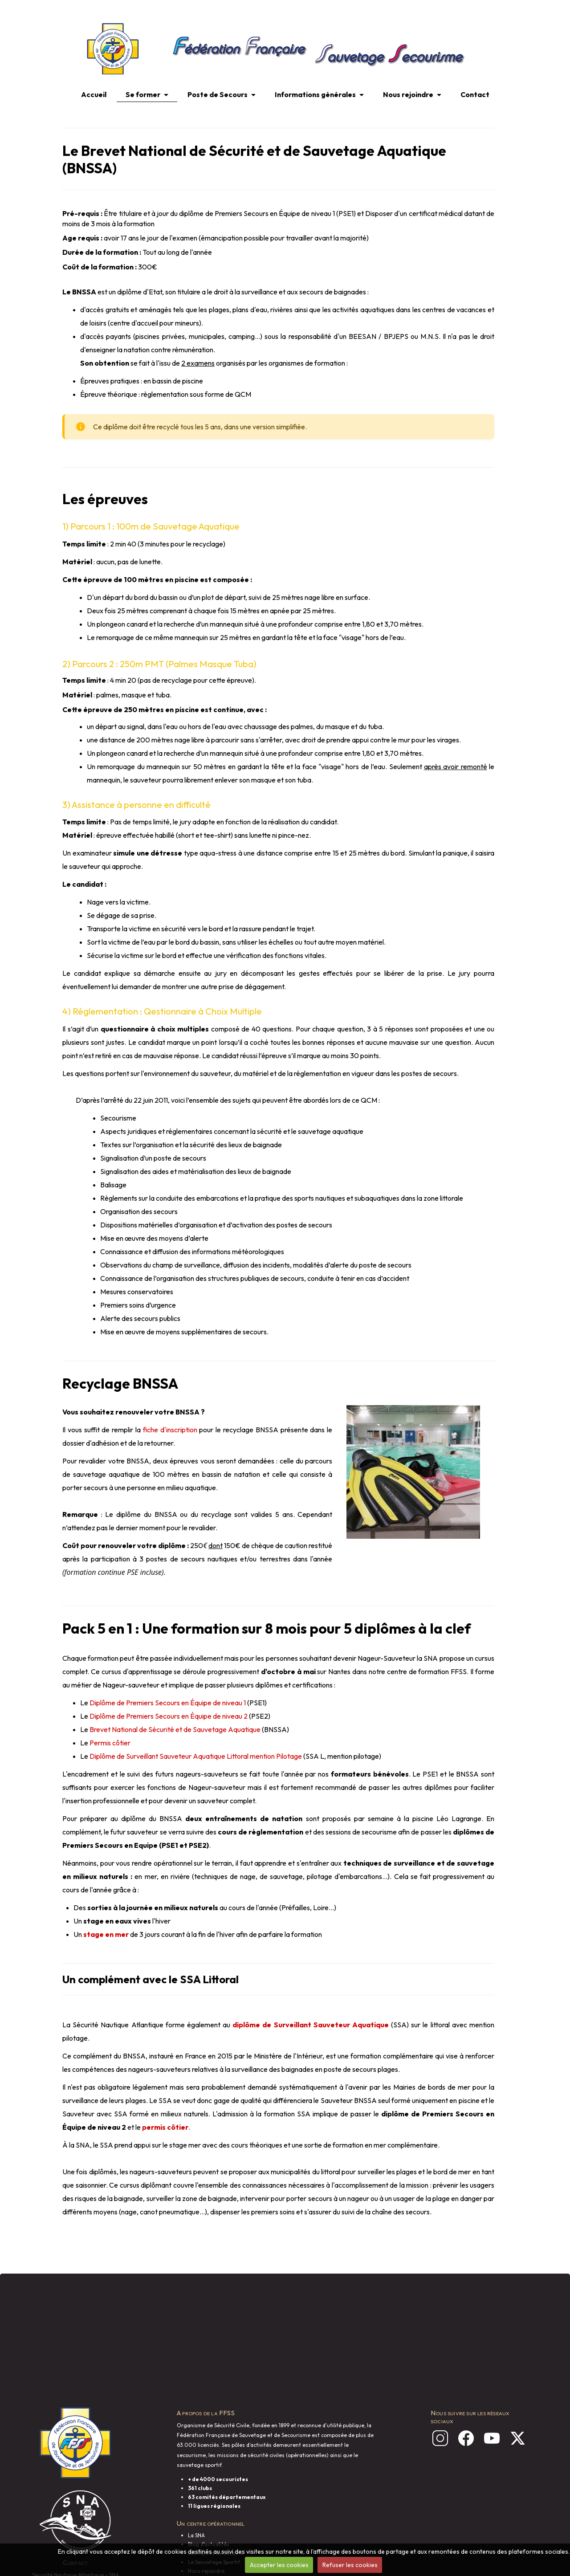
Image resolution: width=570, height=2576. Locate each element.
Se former (143, 94)
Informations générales (315, 94)
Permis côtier (110, 1742)
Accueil (93, 94)
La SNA (196, 2535)
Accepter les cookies (279, 2565)
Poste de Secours (217, 94)
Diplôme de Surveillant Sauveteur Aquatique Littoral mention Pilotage (196, 1756)
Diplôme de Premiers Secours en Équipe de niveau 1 (168, 1702)
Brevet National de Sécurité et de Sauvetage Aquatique (175, 1729)
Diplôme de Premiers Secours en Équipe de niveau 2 (169, 1716)
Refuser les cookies (350, 2565)
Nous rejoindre (408, 94)
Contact (474, 94)
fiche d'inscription (170, 1429)
